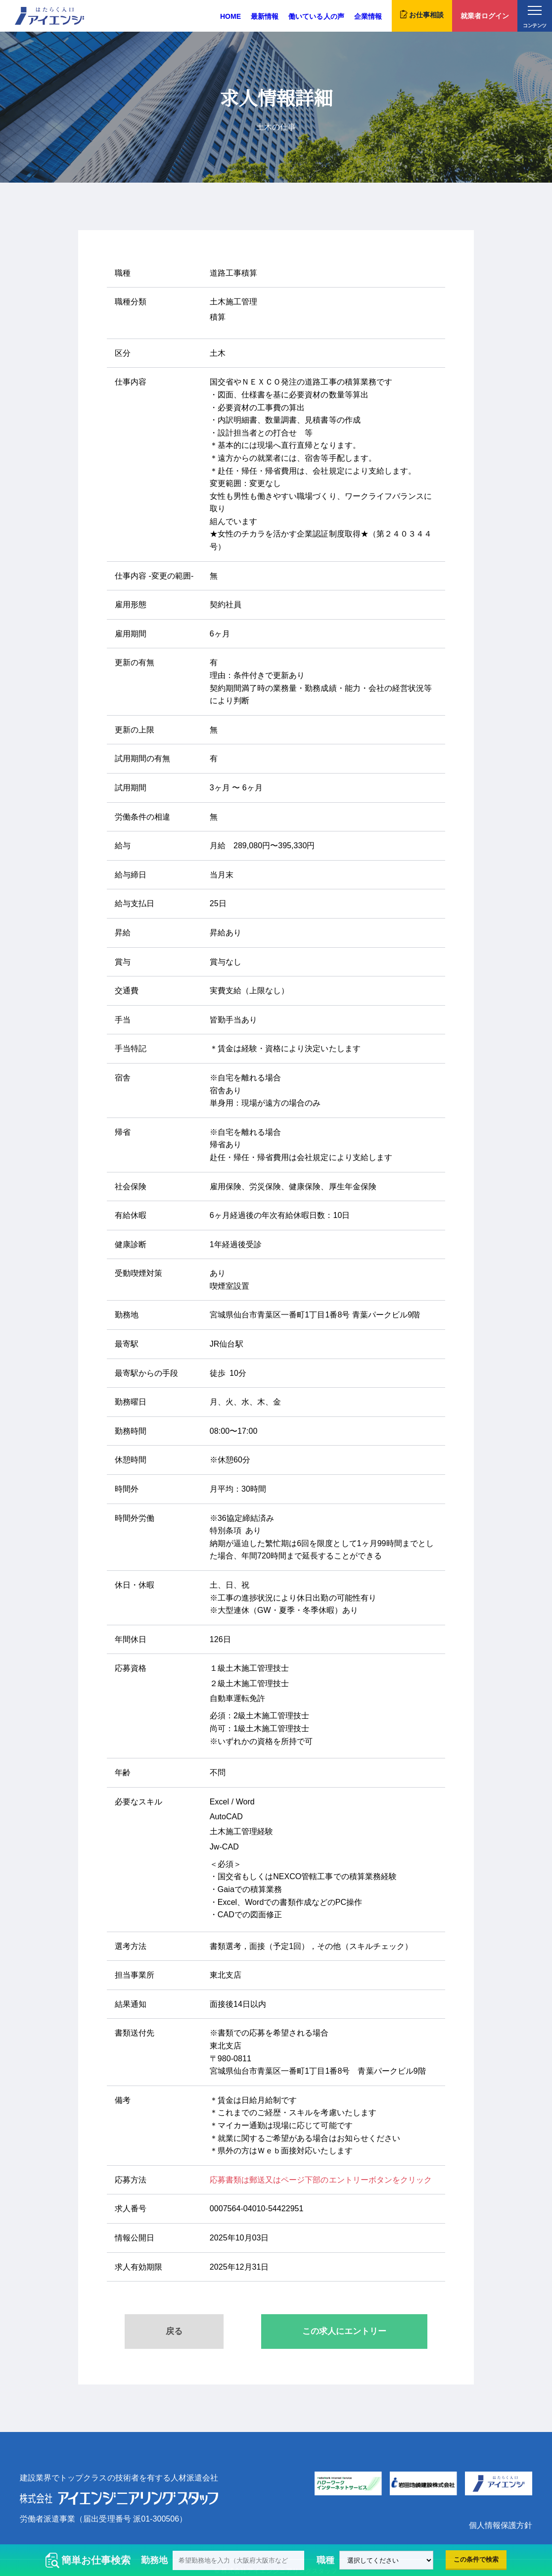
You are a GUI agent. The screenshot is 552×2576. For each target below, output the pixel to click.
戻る (174, 2331)
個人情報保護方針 (500, 2525)
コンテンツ (534, 17)
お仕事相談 (422, 14)
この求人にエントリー (344, 2331)
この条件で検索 (476, 2559)
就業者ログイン (484, 16)
